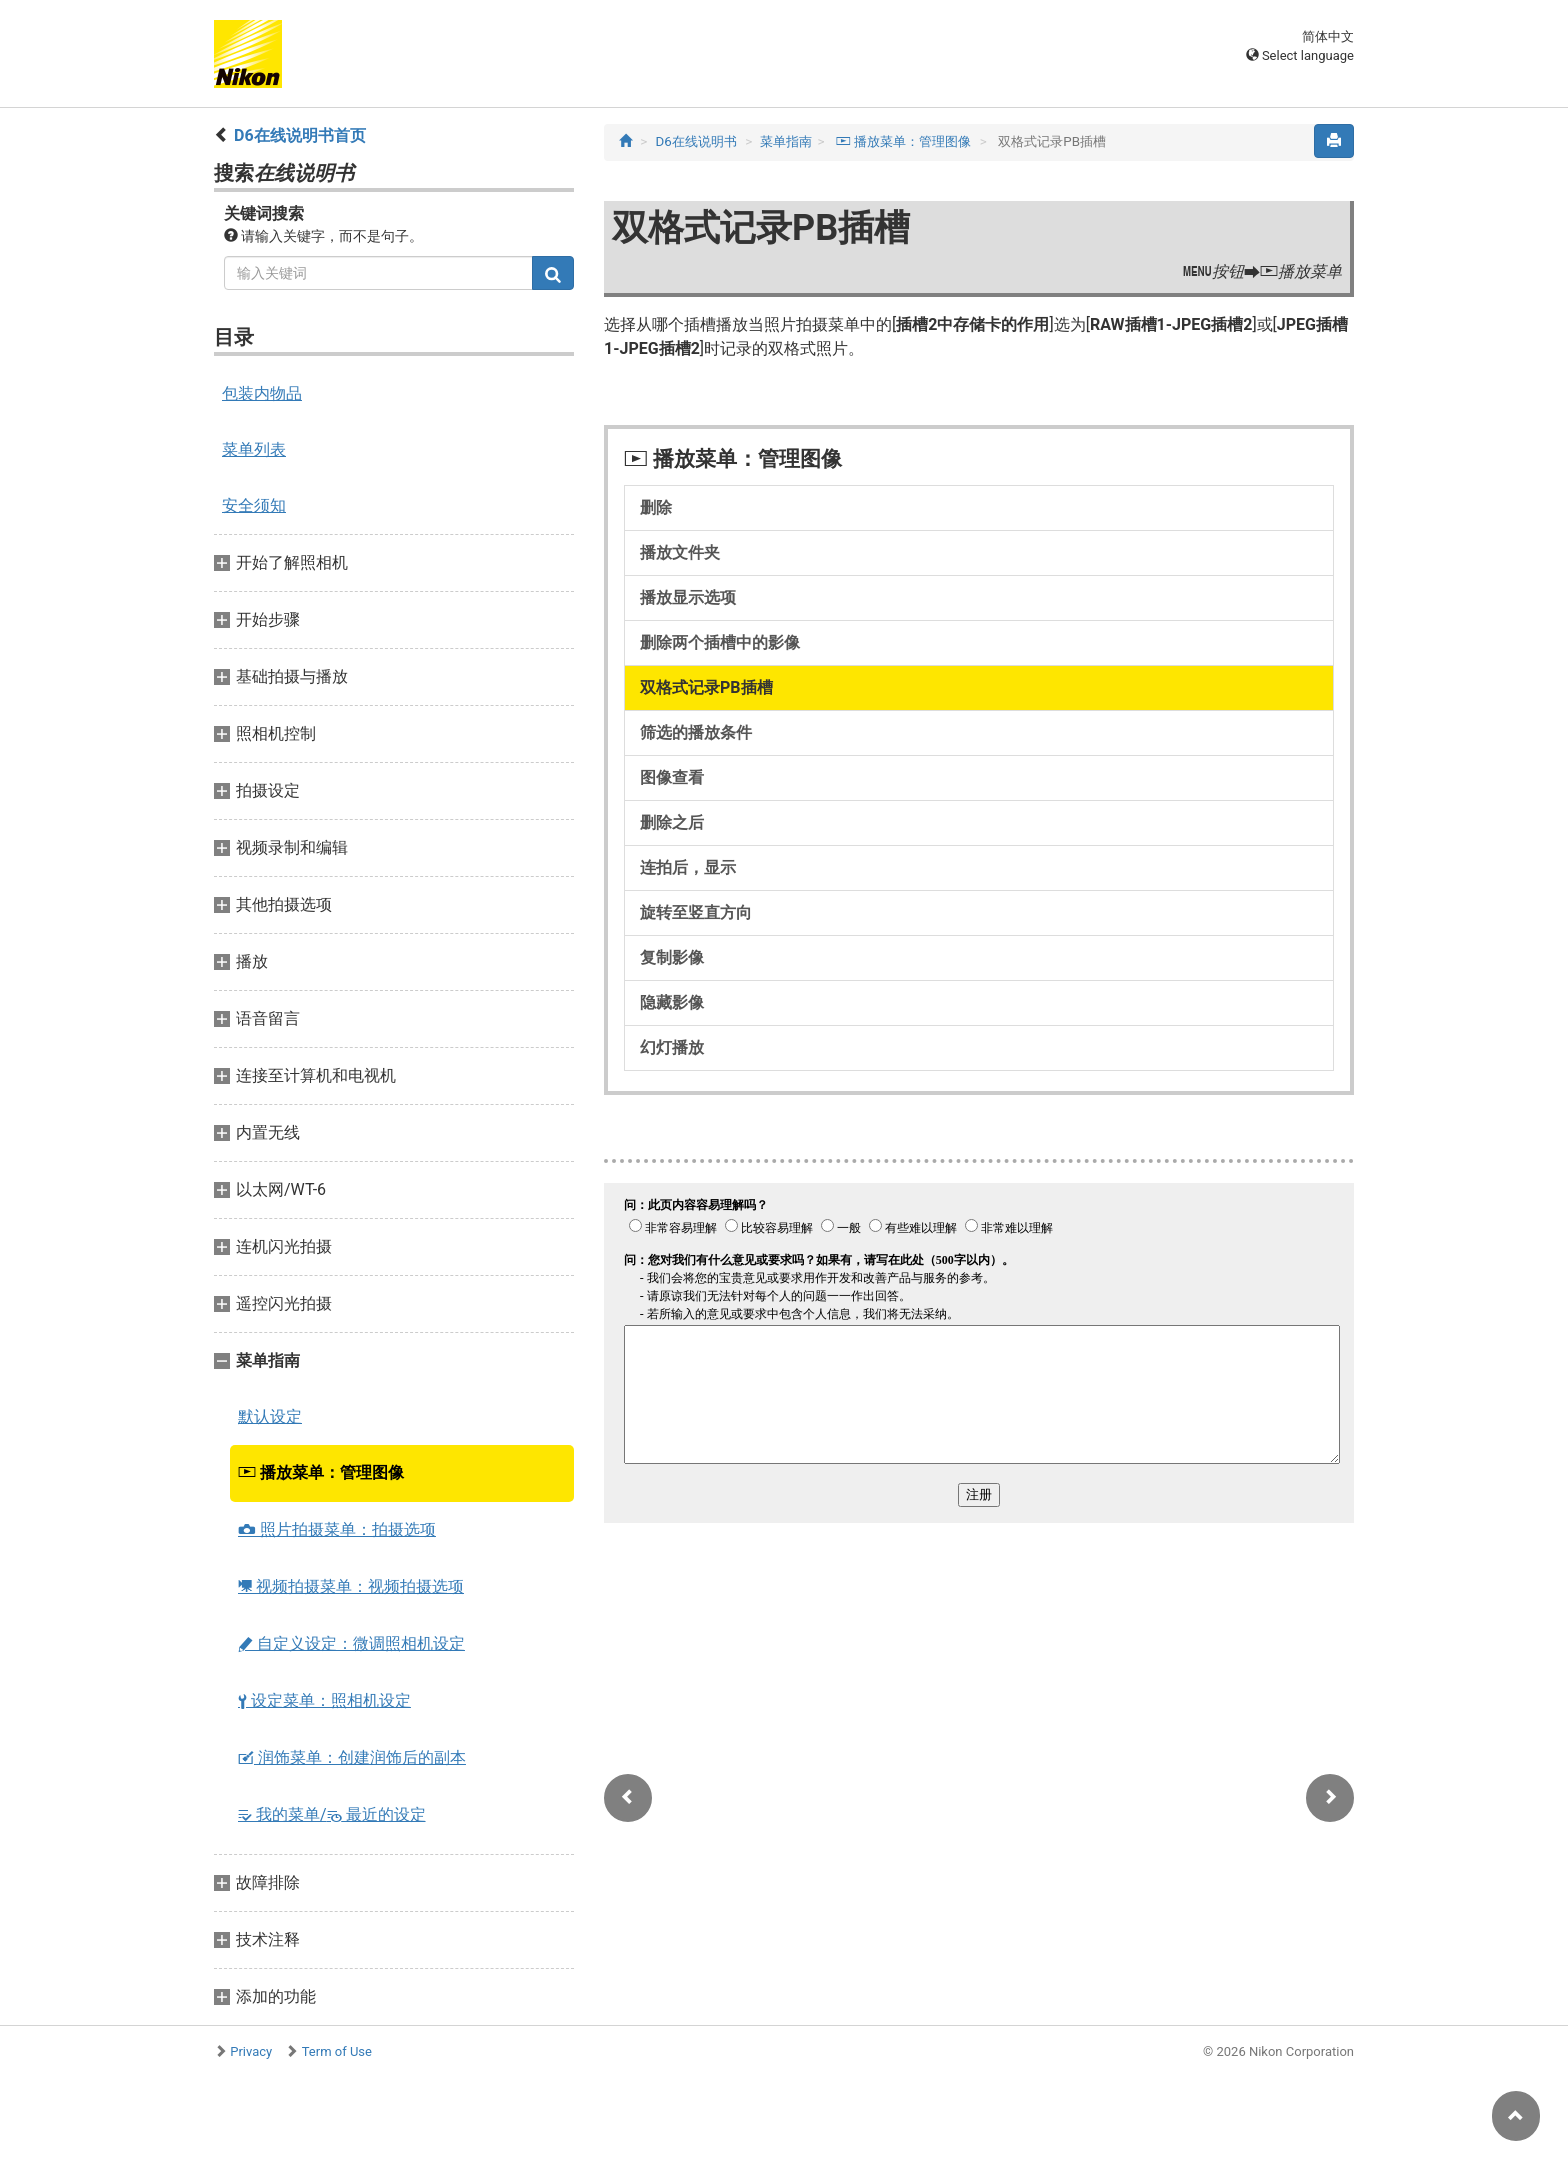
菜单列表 (254, 449)
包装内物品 (262, 393)
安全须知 (254, 505)
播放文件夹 (680, 552)
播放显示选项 (688, 597)
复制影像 (672, 957)
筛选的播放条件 (696, 732)
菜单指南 (786, 141)
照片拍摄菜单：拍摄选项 (337, 1529)
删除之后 (672, 822)
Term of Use (337, 2051)
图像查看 (672, 777)
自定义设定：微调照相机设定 (351, 1643)
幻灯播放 (672, 1047)
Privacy (251, 2051)
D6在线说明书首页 (300, 135)
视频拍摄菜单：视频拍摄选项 (351, 1586)
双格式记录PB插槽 (706, 687)
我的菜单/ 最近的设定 (332, 1814)
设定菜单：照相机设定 (324, 1700)
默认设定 (270, 1416)
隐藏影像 (672, 1002)
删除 (656, 507)
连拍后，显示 (688, 867)
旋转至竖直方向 (696, 912)
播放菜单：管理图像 (321, 1472)
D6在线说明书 (696, 141)
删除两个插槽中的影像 (720, 642)
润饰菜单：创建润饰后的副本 (352, 1757)
